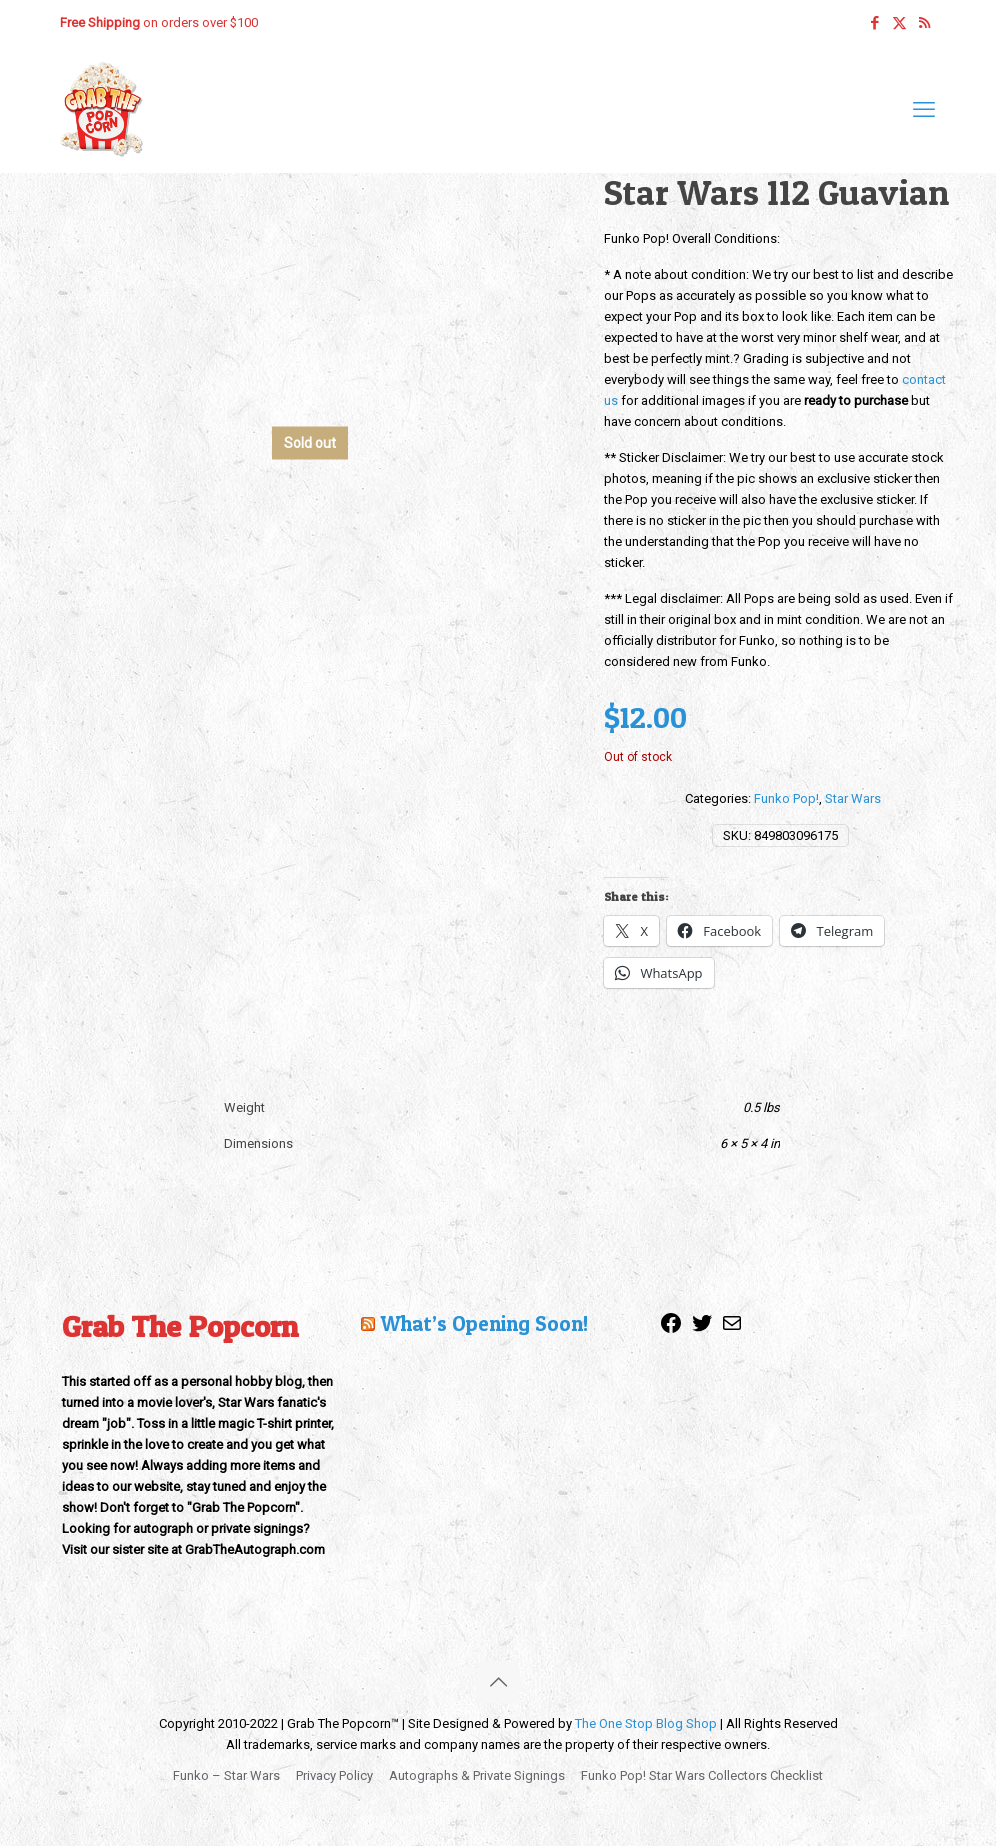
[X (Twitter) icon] (899, 23)
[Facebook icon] (874, 23)
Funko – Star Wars (226, 1775)
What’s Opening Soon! (484, 1323)
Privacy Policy (334, 1775)
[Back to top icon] (498, 1682)
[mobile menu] (924, 110)
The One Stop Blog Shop (646, 1723)
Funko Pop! (786, 798)
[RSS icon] (924, 23)
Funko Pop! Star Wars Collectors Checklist (702, 1775)
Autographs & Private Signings (477, 1775)
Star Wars (853, 798)
